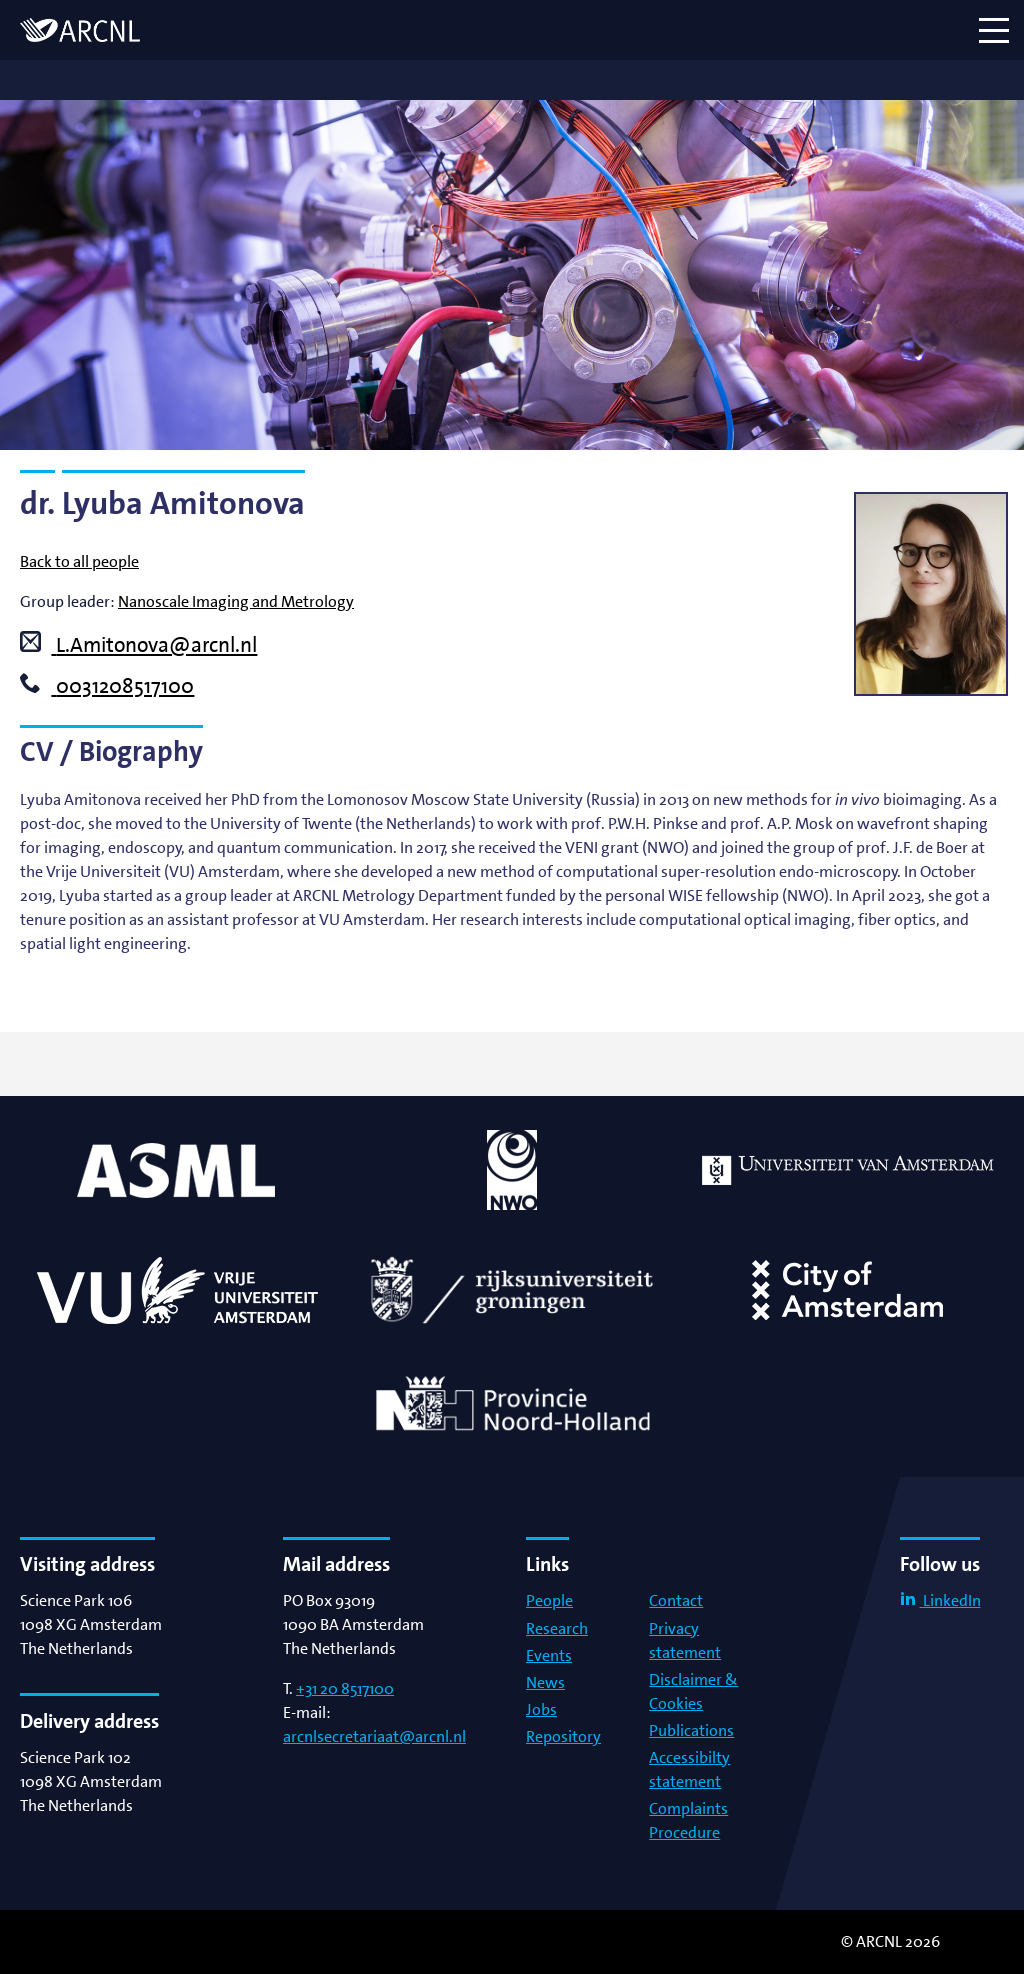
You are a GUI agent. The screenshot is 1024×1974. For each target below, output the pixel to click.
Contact (676, 1600)
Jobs (541, 1709)
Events (549, 1655)
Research (557, 1628)
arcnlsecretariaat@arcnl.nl (374, 1736)
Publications (691, 1730)
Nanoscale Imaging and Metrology (236, 601)
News (545, 1682)
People (549, 1600)
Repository (563, 1736)
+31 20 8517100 (345, 1688)
